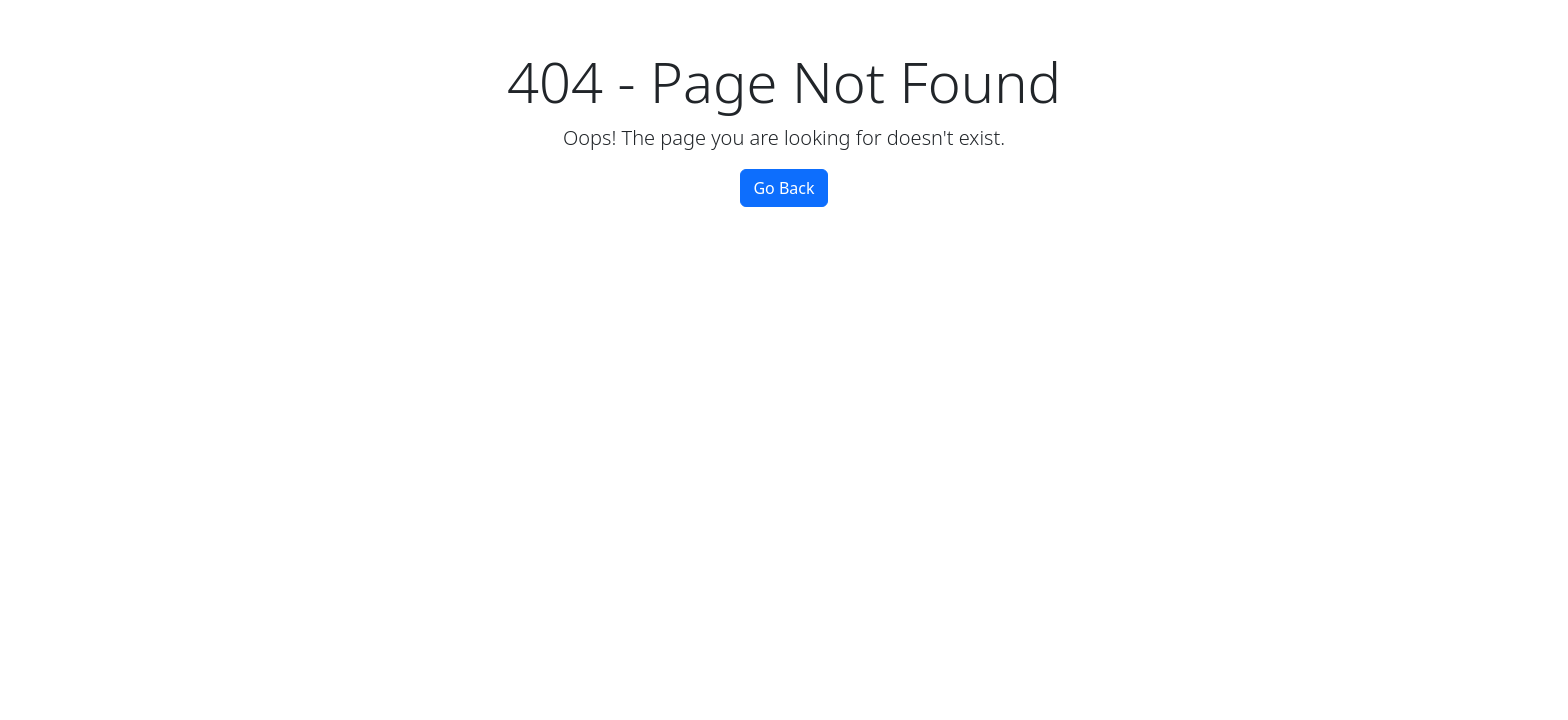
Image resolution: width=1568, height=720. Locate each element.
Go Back (783, 188)
